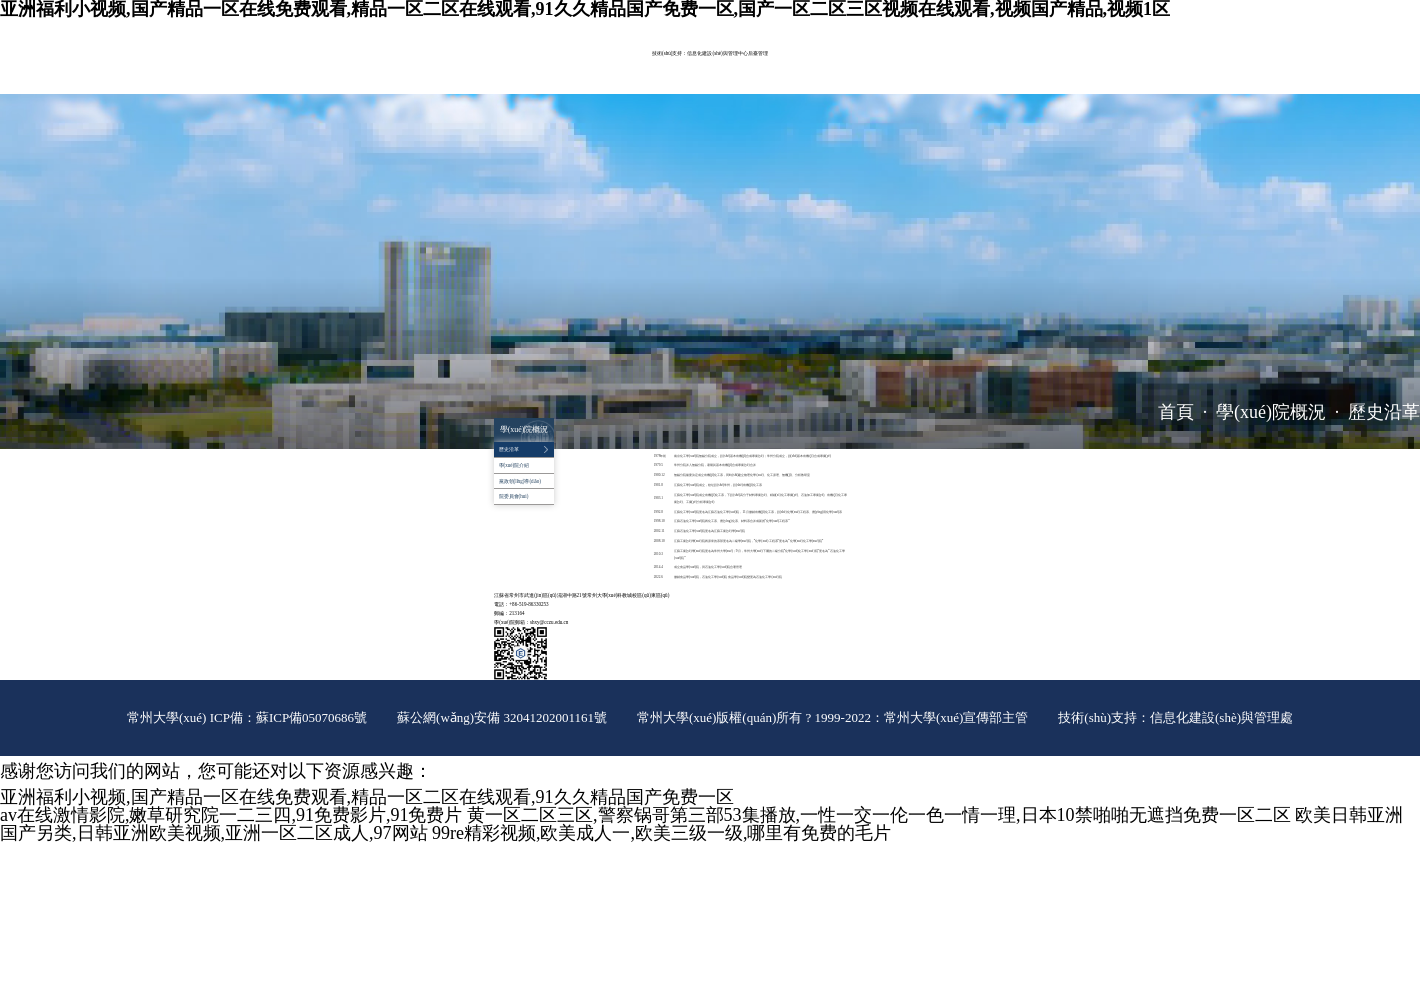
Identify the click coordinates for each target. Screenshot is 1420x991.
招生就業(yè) (512, 85)
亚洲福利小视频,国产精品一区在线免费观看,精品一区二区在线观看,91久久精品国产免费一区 (367, 797)
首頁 (1176, 412)
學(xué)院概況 (514, 68)
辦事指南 (602, 85)
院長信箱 (918, 26)
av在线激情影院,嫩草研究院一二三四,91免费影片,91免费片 (231, 815)
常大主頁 (866, 26)
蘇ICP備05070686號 (311, 717)
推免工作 (639, 85)
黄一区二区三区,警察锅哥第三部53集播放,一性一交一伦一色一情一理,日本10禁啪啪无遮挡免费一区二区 (879, 815)
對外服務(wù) (559, 85)
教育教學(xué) (611, 68)
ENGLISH (891, 26)
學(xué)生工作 (860, 68)
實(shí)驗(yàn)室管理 (717, 68)
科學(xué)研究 (660, 68)
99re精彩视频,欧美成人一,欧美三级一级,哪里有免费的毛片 (661, 833)
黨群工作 (817, 68)
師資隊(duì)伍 (562, 68)
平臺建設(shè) (774, 68)
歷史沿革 (1384, 412)
